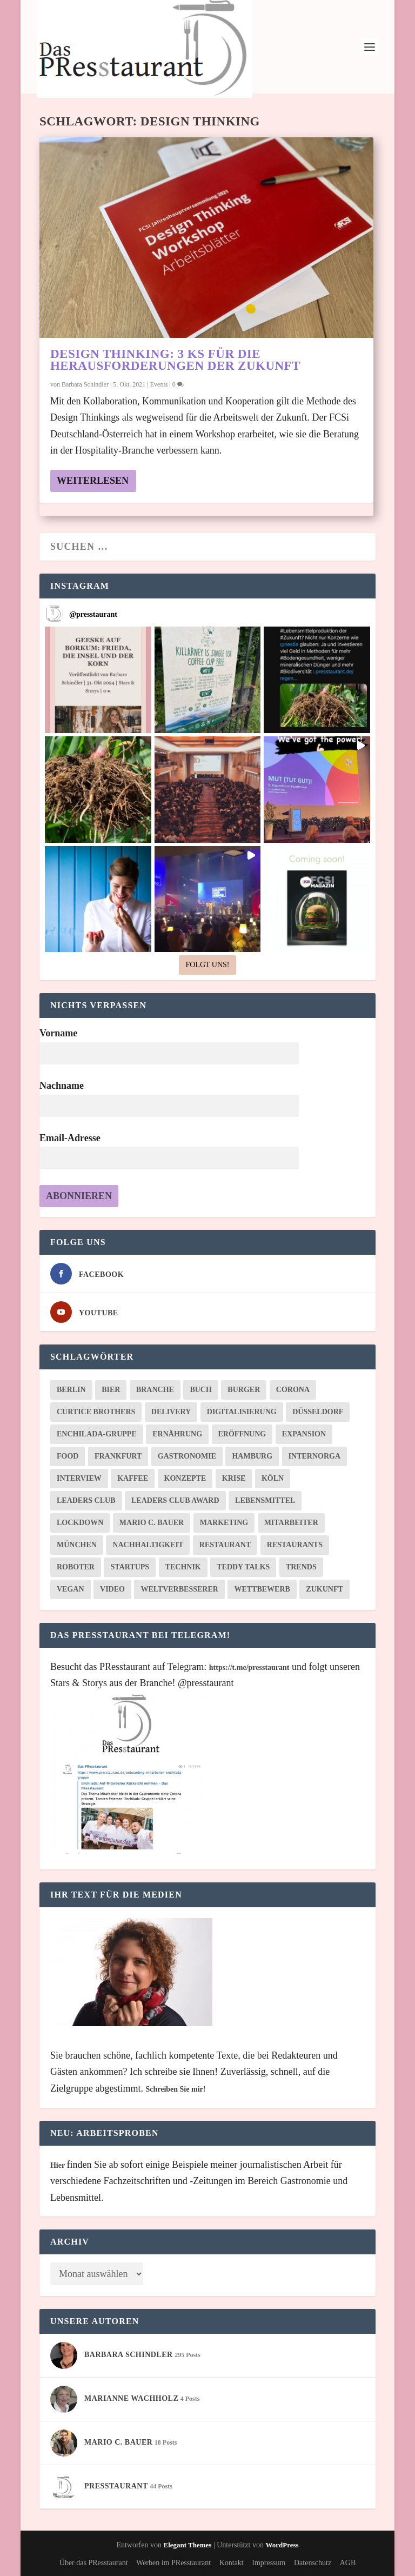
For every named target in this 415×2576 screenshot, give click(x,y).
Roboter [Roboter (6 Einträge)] (76, 1567)
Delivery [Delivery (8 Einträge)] (171, 1412)
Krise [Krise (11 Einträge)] (234, 1478)
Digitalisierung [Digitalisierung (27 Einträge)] (242, 1412)
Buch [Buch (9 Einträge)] (200, 1390)
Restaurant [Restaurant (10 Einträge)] (225, 1545)
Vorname (58, 1033)
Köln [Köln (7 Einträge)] (273, 1478)
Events (159, 384)
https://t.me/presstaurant (249, 1667)
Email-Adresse (70, 1138)
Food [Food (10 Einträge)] (67, 1456)
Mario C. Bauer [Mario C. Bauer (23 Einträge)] (151, 1523)
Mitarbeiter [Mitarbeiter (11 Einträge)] (291, 1523)
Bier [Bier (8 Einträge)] (111, 1390)
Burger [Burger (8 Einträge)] (243, 1390)
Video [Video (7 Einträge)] (112, 1589)
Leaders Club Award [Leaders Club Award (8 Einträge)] (175, 1500)
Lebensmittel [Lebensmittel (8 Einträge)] (265, 1500)
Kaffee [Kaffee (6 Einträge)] (132, 1478)
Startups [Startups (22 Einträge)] (129, 1567)
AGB (348, 2563)
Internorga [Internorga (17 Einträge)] (314, 1456)
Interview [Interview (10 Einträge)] (79, 1478)
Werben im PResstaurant (173, 2563)
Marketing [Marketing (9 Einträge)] (224, 1523)
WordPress (281, 2545)
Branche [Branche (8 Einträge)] (155, 1390)
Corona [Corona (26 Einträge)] (293, 1390)
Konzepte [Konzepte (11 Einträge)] (185, 1478)
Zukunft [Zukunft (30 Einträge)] (324, 1589)
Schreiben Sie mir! (175, 2089)
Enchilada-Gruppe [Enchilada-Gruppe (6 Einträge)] (97, 1434)
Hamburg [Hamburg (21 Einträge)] (252, 1456)
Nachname (61, 1085)
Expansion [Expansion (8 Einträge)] (304, 1434)
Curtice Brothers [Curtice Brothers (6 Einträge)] (96, 1412)
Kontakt (231, 2563)
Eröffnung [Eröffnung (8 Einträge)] (242, 1434)
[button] (98, 680)
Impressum (268, 2563)
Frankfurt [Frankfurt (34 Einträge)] (118, 1456)
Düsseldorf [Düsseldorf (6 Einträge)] (317, 1412)
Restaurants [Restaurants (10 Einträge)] (295, 1545)
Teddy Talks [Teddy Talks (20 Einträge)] (243, 1567)
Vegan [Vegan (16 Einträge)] (70, 1589)
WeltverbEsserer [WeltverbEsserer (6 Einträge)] (179, 1589)
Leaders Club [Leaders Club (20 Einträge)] (86, 1500)
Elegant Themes (187, 2545)
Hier (58, 2165)
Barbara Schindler (85, 384)
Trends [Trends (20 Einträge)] (301, 1567)
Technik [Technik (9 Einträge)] (183, 1567)
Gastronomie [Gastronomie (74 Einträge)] (187, 1456)
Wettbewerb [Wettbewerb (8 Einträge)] (262, 1589)
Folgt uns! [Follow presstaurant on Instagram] (207, 965)
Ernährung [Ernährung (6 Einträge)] (177, 1434)
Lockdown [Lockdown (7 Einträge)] (80, 1523)
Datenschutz (312, 2563)
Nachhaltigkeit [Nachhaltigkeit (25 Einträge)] (147, 1545)
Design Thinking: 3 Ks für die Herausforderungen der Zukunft (175, 360)
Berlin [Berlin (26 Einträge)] (71, 1390)
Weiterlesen (93, 480)
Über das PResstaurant (93, 2563)
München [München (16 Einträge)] (77, 1545)
